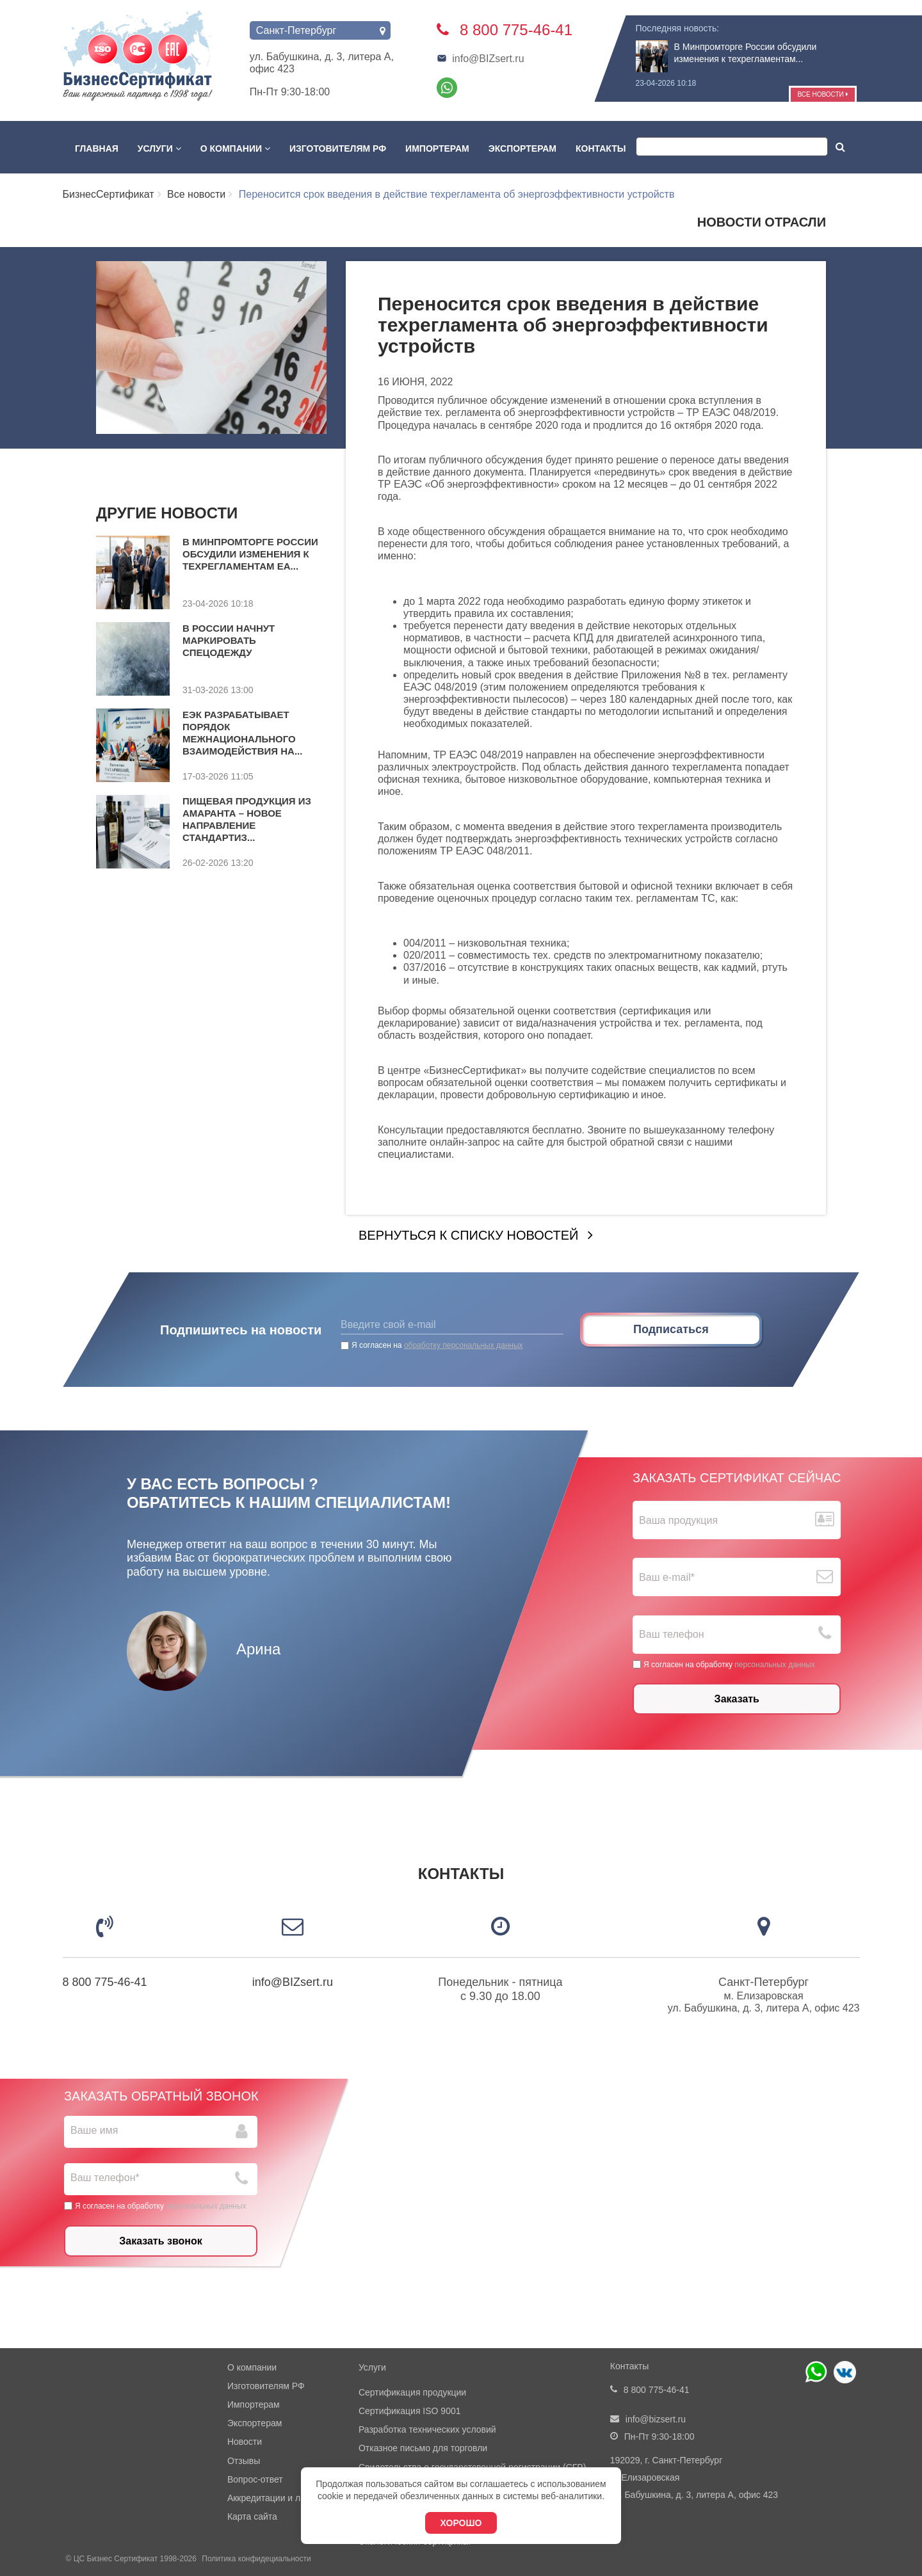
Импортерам (437, 148)
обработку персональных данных (463, 1345)
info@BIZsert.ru (480, 58)
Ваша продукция (678, 1520)
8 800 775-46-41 (105, 1982)
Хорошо (461, 2523)
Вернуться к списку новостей (468, 1235)
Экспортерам (522, 148)
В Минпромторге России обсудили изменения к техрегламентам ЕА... (250, 554)
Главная (96, 148)
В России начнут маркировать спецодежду (228, 640)
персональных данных (774, 1664)
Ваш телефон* (105, 2178)
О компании (235, 148)
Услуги (159, 148)
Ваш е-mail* (667, 1577)
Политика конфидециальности (256, 2558)
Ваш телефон (671, 1634)
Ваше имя (94, 2130)
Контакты (601, 148)
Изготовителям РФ (337, 148)
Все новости (822, 94)
